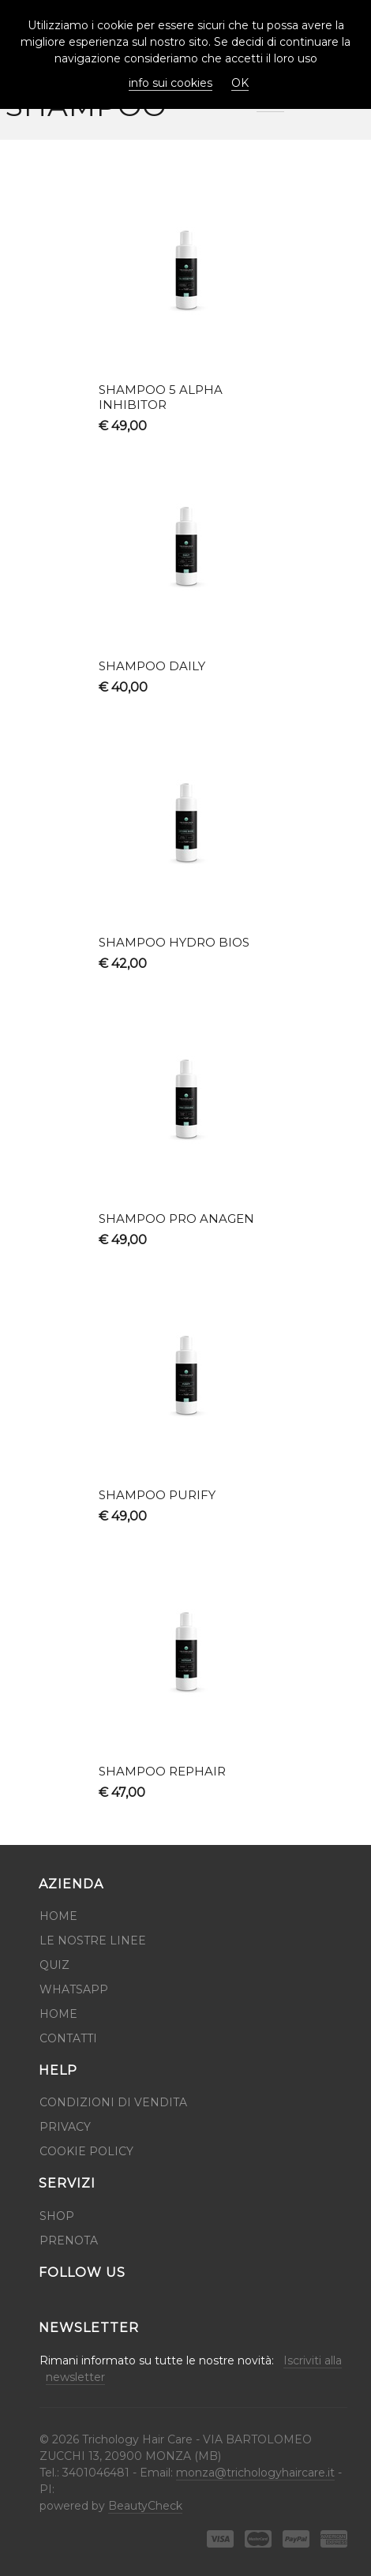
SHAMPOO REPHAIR (162, 1771)
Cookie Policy (86, 2151)
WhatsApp (73, 1989)
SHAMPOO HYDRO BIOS (174, 942)
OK (240, 83)
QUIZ (54, 1965)
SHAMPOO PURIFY (157, 1494)
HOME (58, 2014)
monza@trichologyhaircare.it (255, 2472)
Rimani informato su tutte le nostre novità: (189, 2369)
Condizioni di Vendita (113, 2102)
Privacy (65, 2127)
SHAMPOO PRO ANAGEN (176, 1218)
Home (58, 1916)
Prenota (68, 2240)
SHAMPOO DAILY (152, 665)
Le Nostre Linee (92, 1940)
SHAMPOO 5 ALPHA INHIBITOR (161, 397)
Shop (56, 2216)
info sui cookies (170, 83)
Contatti (68, 2038)
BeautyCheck (145, 2506)
